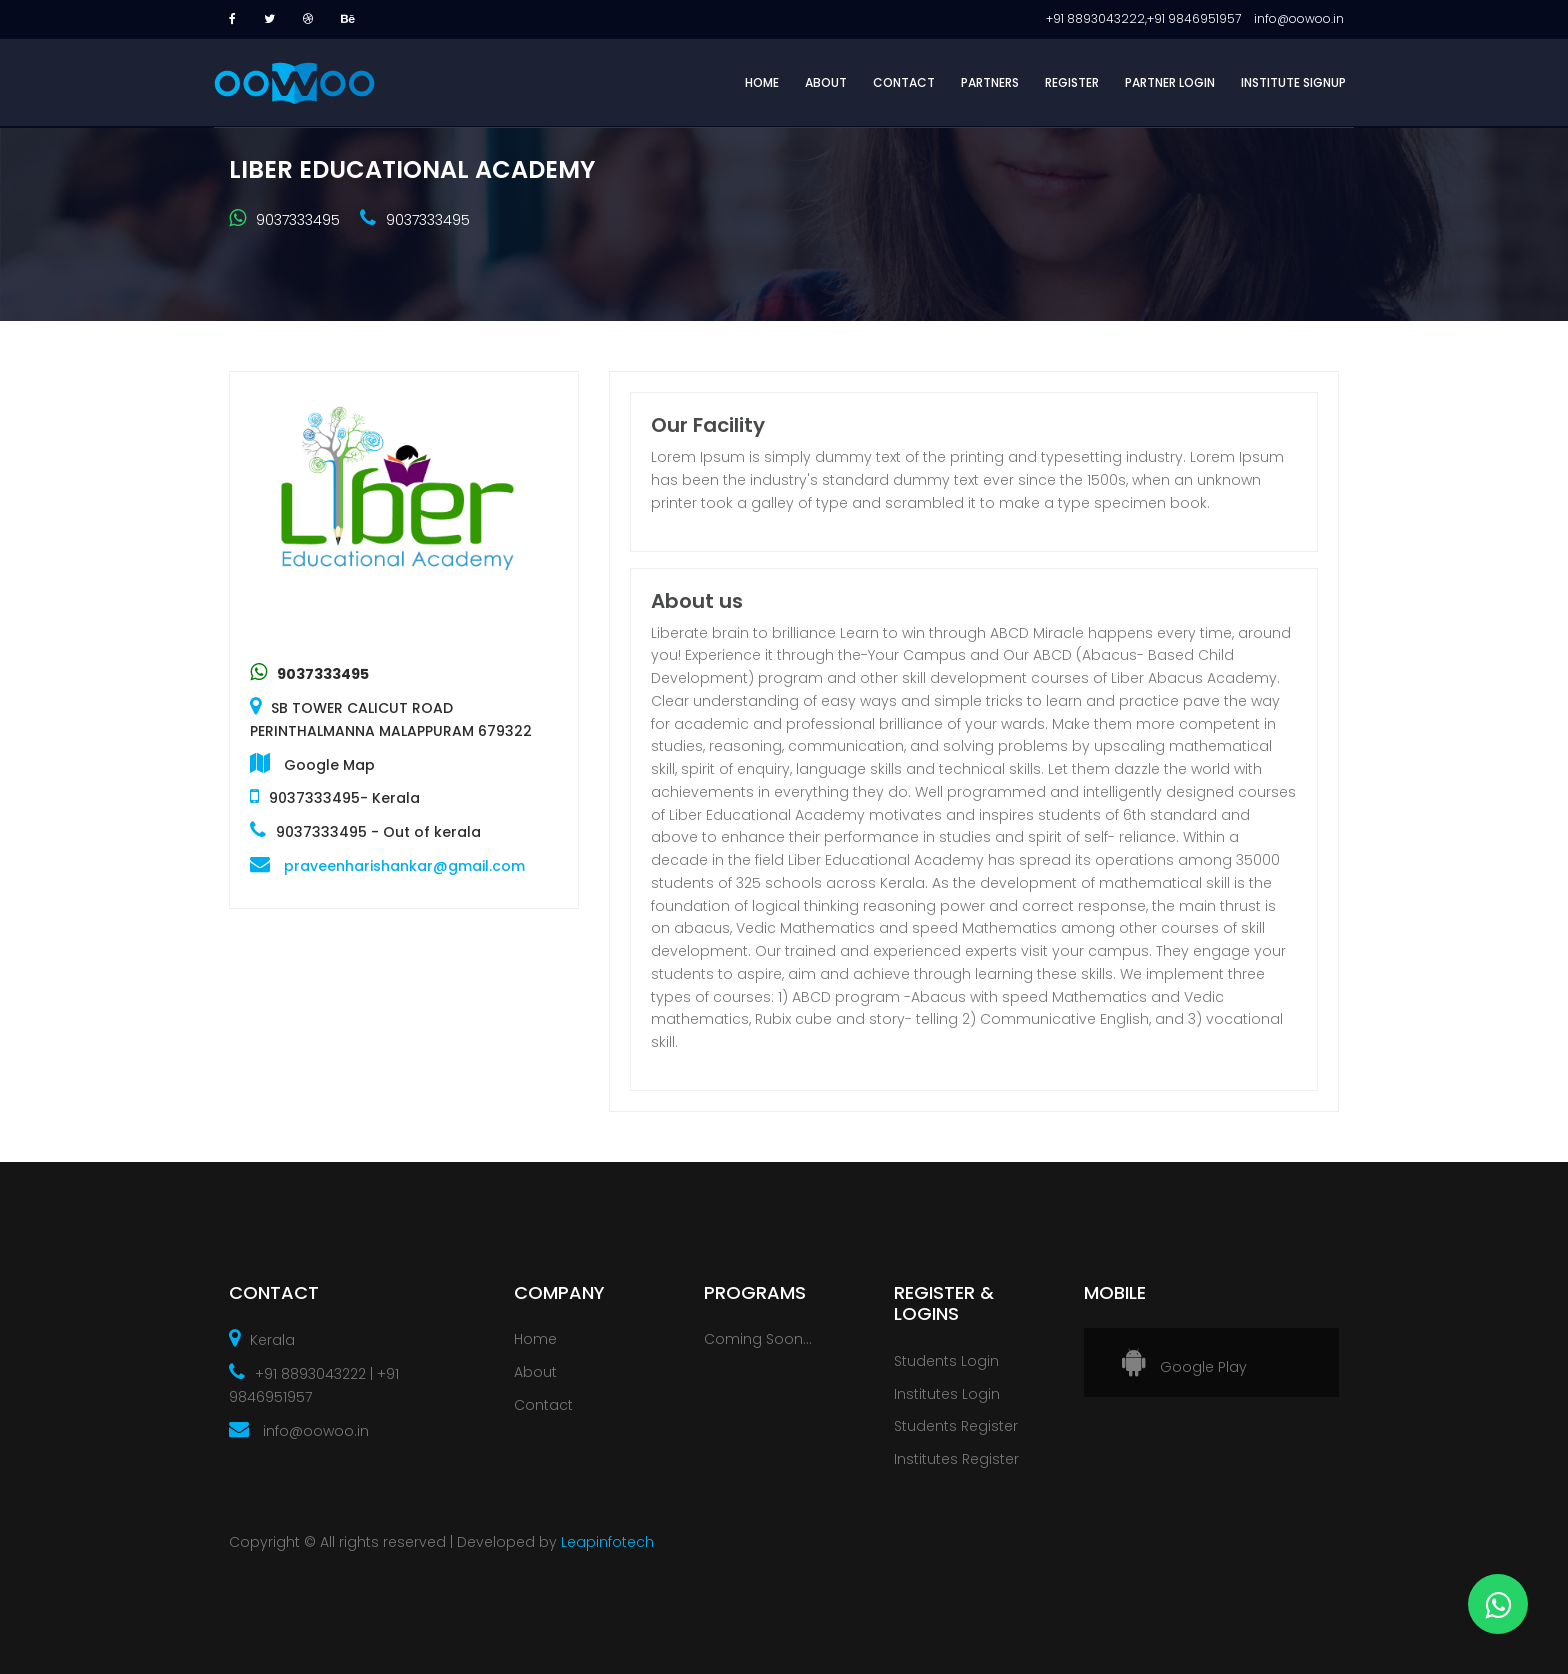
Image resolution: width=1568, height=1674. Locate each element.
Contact (543, 1405)
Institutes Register (956, 1459)
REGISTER (1072, 82)
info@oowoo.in (299, 1431)
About (535, 1372)
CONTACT (904, 82)
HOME (762, 82)
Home (535, 1339)
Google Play (1184, 1367)
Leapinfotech (605, 1542)
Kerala (262, 1340)
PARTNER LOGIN (1170, 82)
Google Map (329, 765)
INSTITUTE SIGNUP (1293, 82)
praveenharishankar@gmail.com (404, 866)
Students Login (946, 1361)
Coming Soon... (758, 1339)
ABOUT (826, 82)
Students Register (956, 1426)
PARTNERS (990, 82)
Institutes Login (947, 1394)
